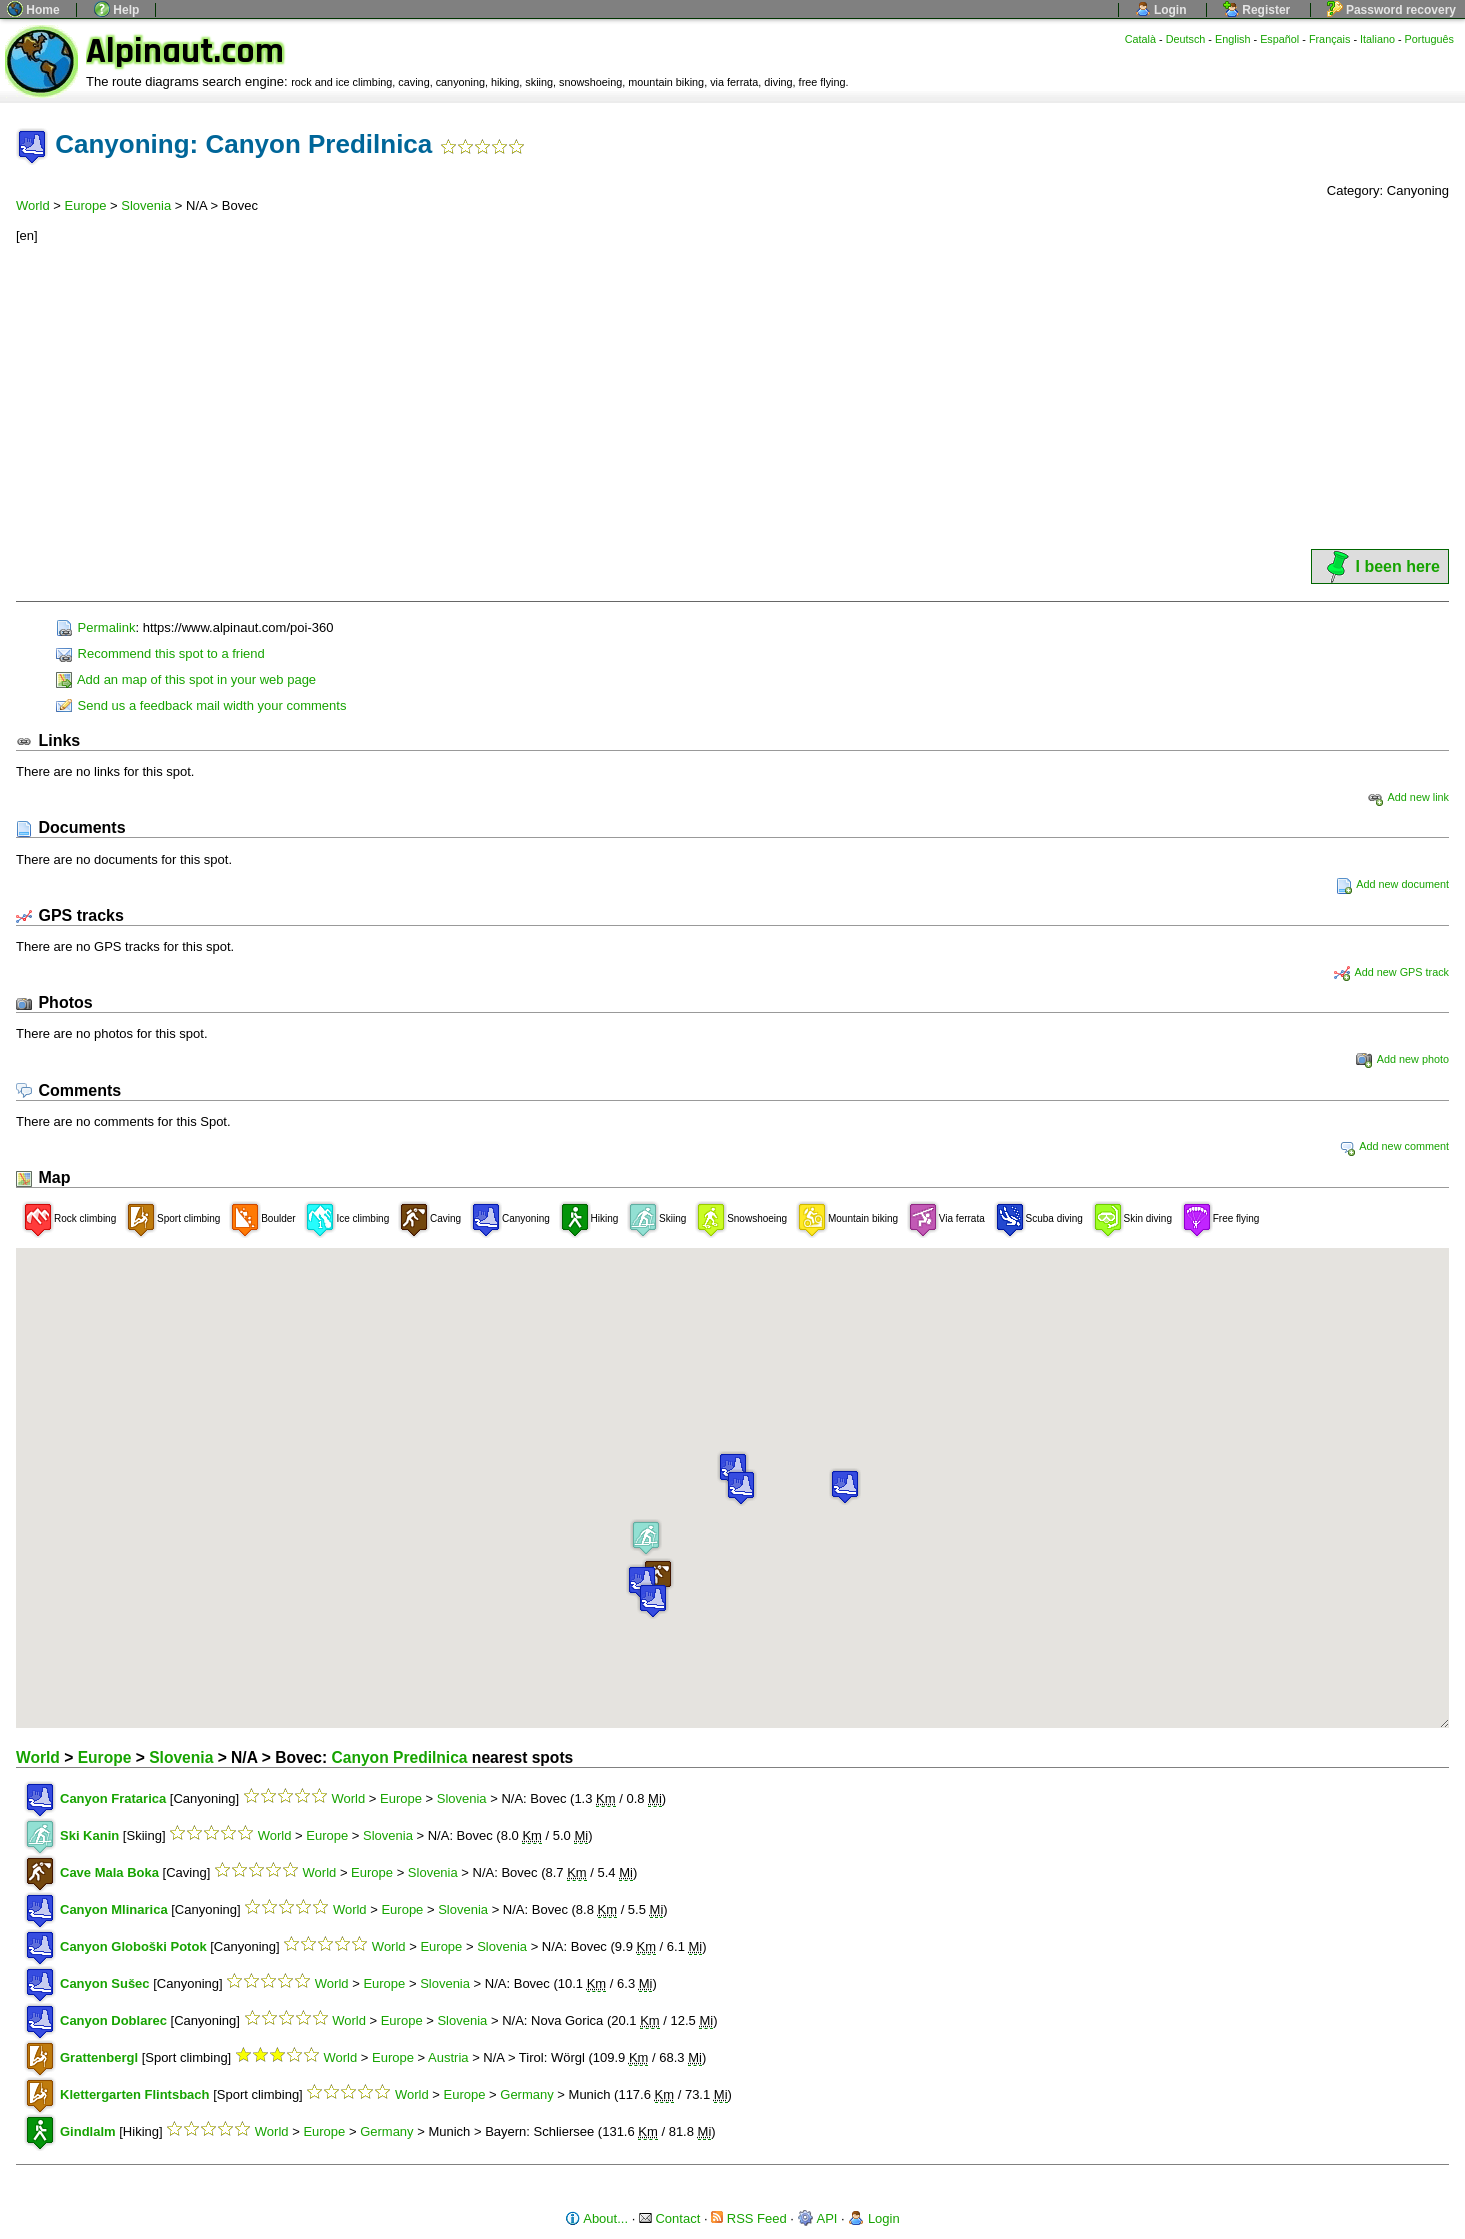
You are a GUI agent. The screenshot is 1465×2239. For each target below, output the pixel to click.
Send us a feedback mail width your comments (201, 705)
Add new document (1392, 884)
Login (1161, 10)
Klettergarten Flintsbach (135, 2094)
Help (116, 10)
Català (1140, 39)
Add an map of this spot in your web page (186, 679)
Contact (669, 2218)
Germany (526, 2094)
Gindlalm (88, 2131)
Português (1429, 39)
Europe (86, 205)
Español (1279, 39)
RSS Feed (749, 2218)
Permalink (95, 627)
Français (1330, 39)
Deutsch (1186, 39)
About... (596, 2218)
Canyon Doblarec (113, 2020)
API (818, 2218)
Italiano (1377, 39)
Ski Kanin (89, 1835)
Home (33, 10)
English (1233, 39)
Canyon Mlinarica (114, 1909)
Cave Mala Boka (109, 1872)
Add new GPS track (1391, 972)
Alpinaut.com (185, 51)
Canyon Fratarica (113, 1798)
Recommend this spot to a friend (160, 653)
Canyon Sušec (105, 1983)
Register (1256, 10)
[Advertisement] (733, 396)
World (33, 205)
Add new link (1408, 797)
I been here (1380, 566)
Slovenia (146, 205)
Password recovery (1391, 10)
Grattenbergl (99, 2057)
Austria (448, 2057)
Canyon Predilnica (399, 1757)
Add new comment (1394, 1146)
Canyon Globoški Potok (133, 1946)
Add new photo (1402, 1059)
